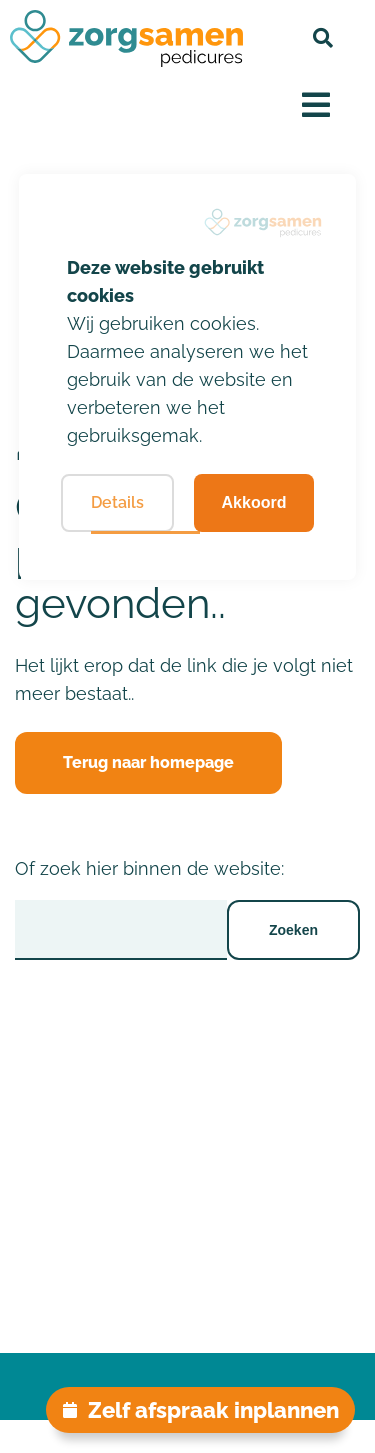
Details (117, 502)
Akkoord (254, 502)
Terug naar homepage (148, 762)
